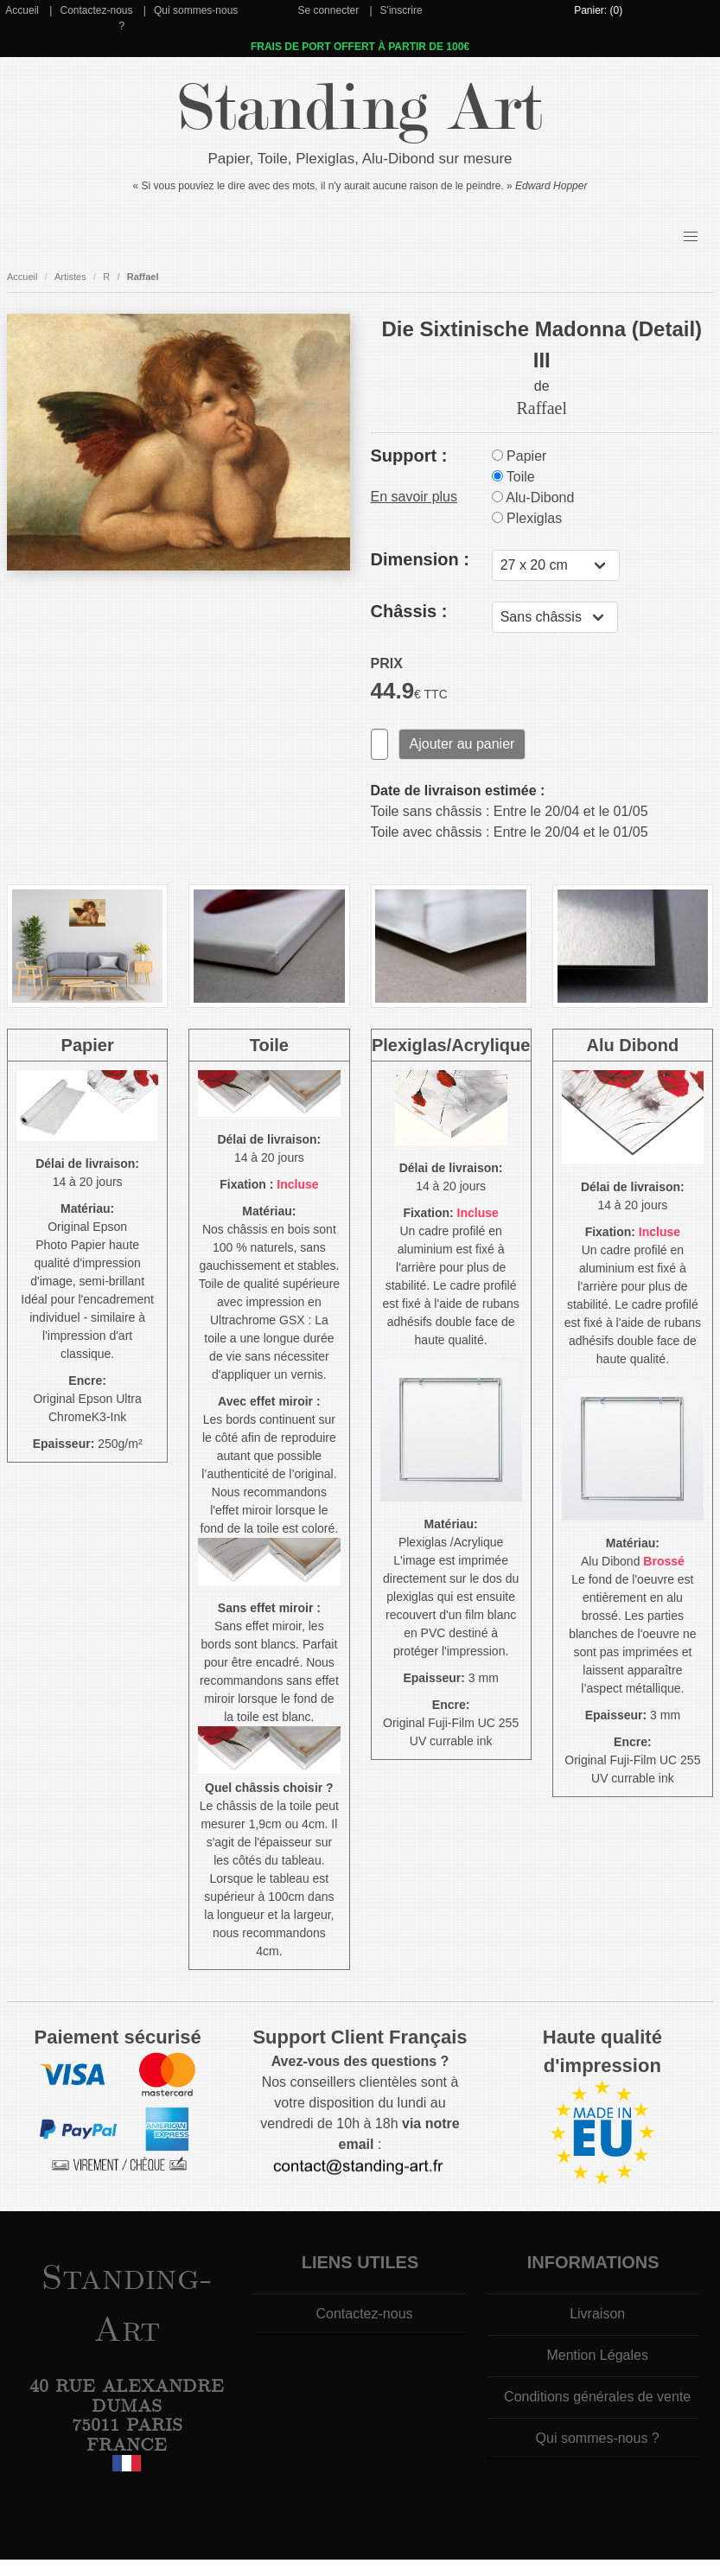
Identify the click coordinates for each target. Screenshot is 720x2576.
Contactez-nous (96, 10)
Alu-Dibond (533, 497)
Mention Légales (596, 2355)
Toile (513, 476)
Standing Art (360, 108)
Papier (519, 456)
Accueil (22, 10)
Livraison (597, 2313)
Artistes (70, 276)
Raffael (143, 276)
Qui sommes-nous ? (597, 2438)
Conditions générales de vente (597, 2396)
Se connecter (328, 10)
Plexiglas (527, 518)
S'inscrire (401, 10)
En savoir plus (414, 496)
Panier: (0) (598, 10)
